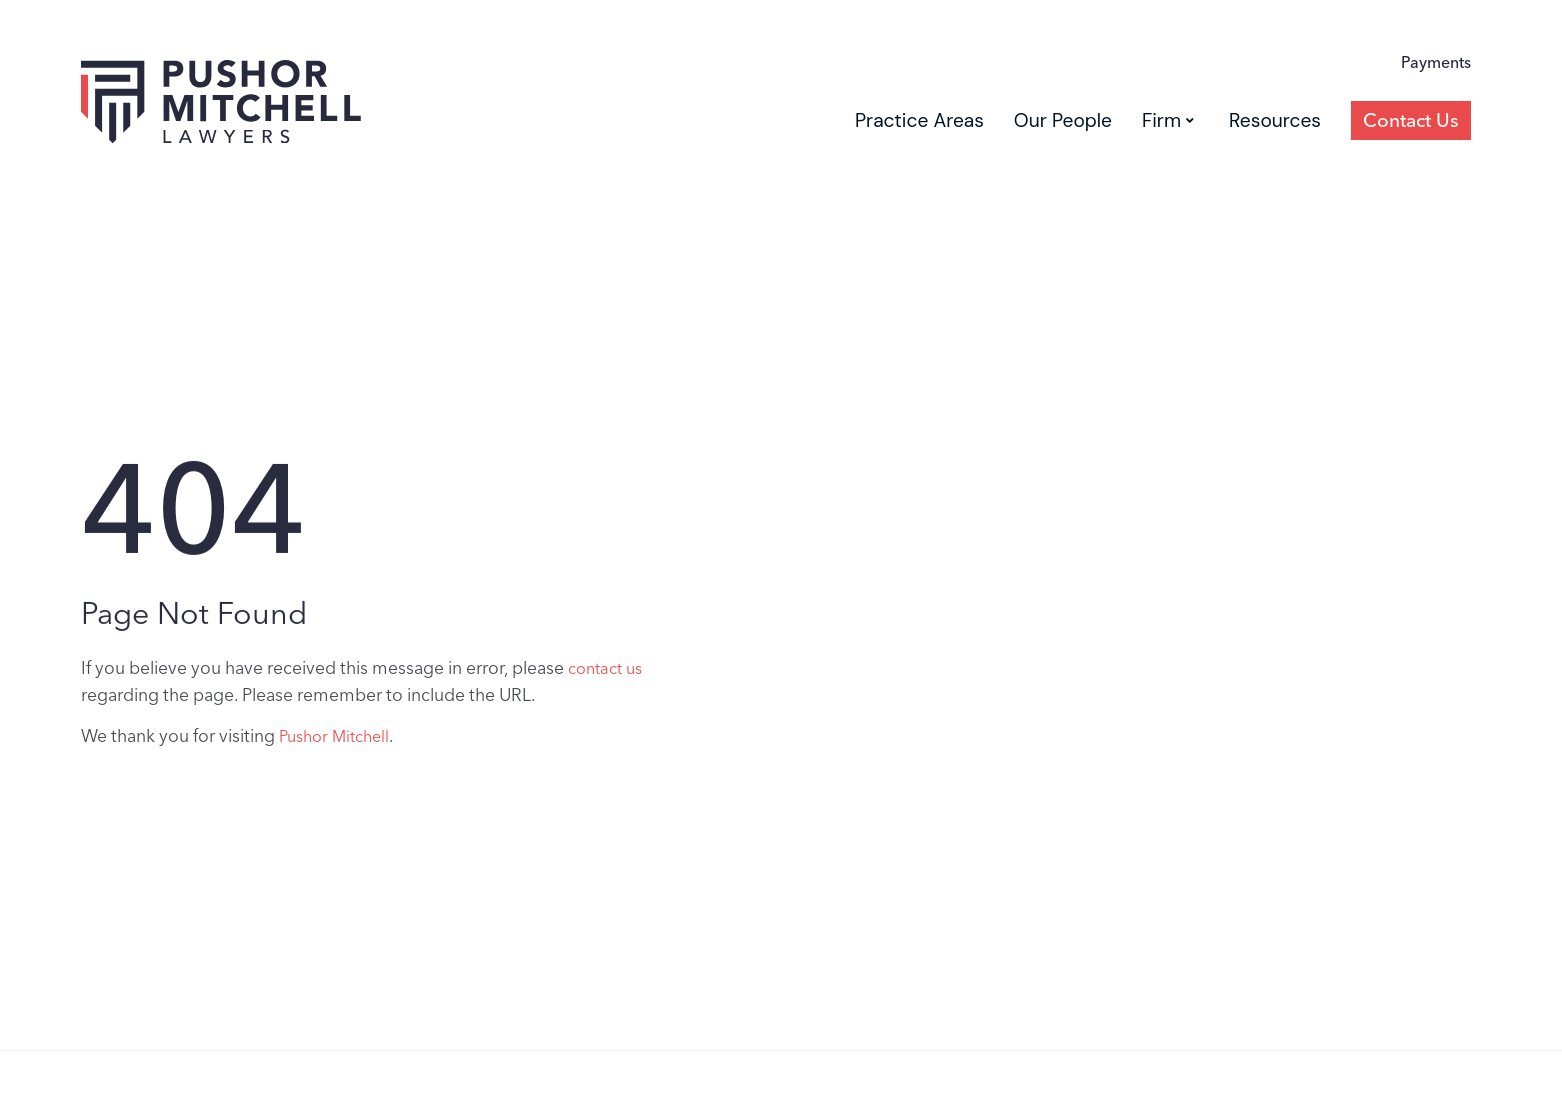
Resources (1275, 120)
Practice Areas (919, 120)
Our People (1063, 120)
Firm (1168, 120)
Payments (1436, 62)
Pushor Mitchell (334, 738)
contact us (605, 670)
